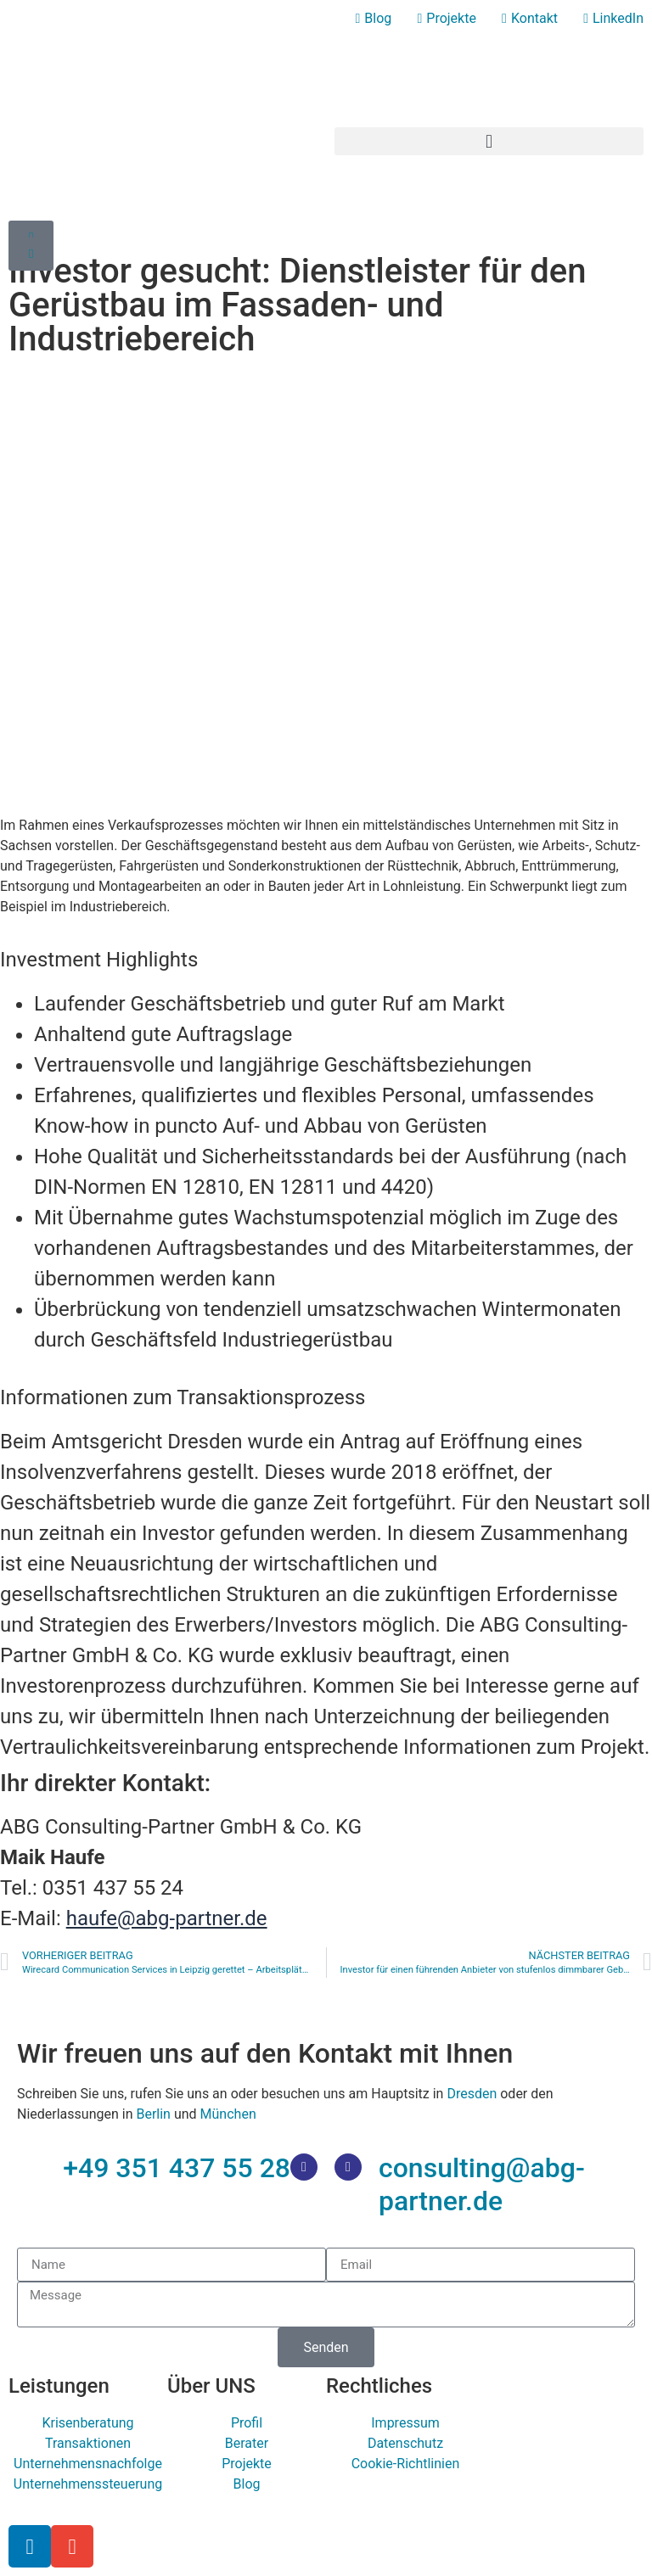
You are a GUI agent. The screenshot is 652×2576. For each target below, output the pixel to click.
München (228, 2114)
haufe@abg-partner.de (166, 1918)
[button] (489, 141)
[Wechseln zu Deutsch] (620, 45)
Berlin (153, 2114)
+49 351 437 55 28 (176, 2168)
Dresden (472, 2094)
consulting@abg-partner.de (482, 2184)
